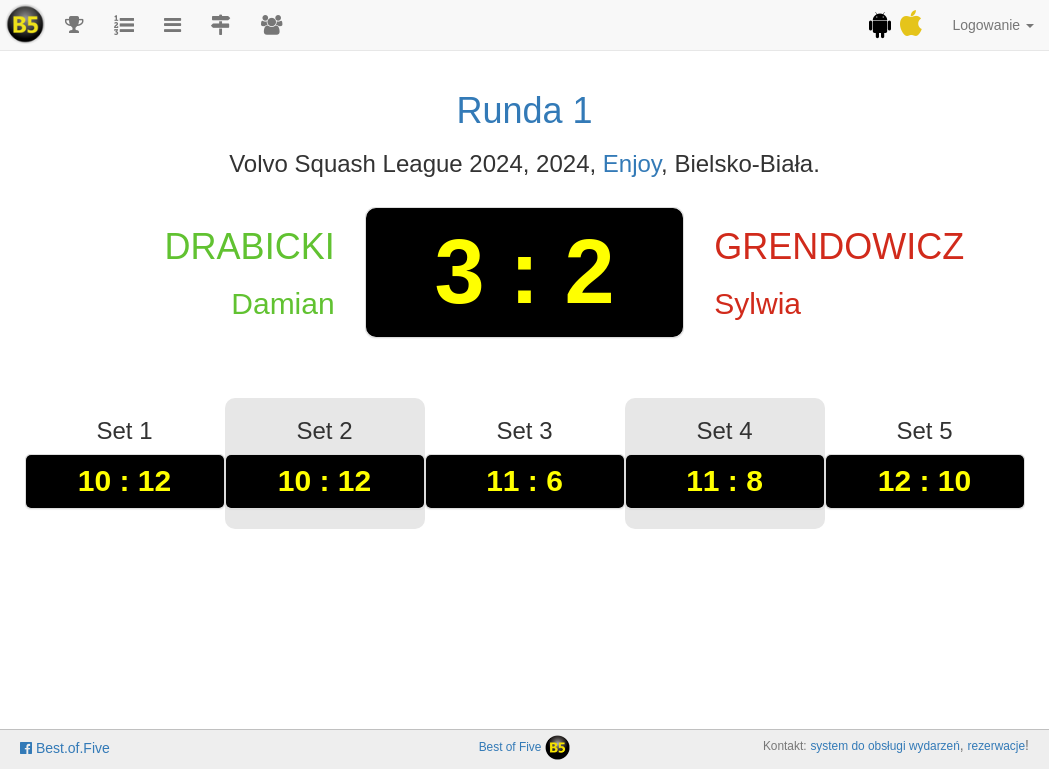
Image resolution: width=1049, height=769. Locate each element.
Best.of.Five (65, 748)
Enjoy (632, 163)
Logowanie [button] (993, 25)
